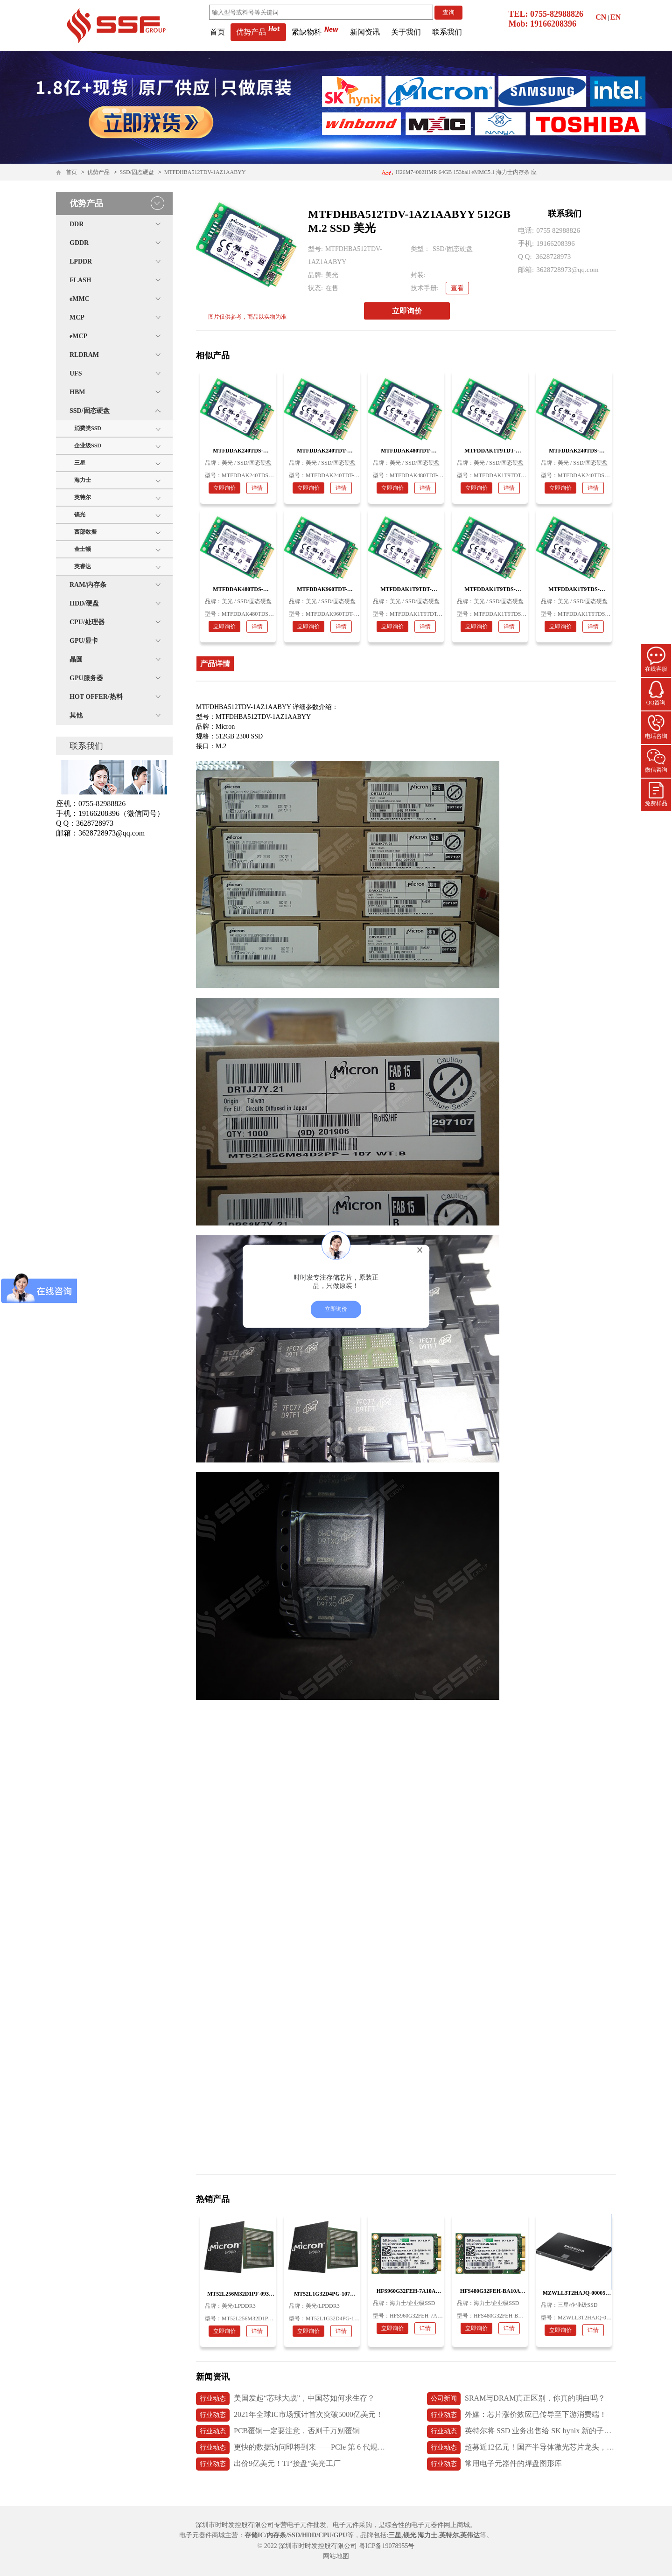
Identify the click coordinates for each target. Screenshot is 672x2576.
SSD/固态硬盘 (137, 172)
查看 (457, 288)
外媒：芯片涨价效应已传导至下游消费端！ (517, 2415)
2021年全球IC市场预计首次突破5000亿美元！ (289, 2415)
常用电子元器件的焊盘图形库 (494, 2464)
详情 (257, 488)
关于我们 (406, 32)
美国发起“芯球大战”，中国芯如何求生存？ (285, 2398)
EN (615, 17)
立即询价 (407, 311)
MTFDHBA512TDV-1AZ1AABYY (205, 172)
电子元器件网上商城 (440, 2524)
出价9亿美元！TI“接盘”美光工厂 (268, 2464)
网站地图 (336, 2556)
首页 (217, 32)
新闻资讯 (365, 32)
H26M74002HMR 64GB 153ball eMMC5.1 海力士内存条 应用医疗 (459, 175)
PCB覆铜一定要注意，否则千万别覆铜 (278, 2431)
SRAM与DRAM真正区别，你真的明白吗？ (516, 2398)
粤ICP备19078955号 (387, 2545)
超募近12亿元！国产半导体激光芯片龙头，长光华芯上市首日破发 (521, 2447)
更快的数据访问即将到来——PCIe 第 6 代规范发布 (290, 2447)
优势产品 (258, 32)
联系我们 (447, 32)
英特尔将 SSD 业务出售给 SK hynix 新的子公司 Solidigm (521, 2431)
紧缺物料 (315, 32)
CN (600, 17)
